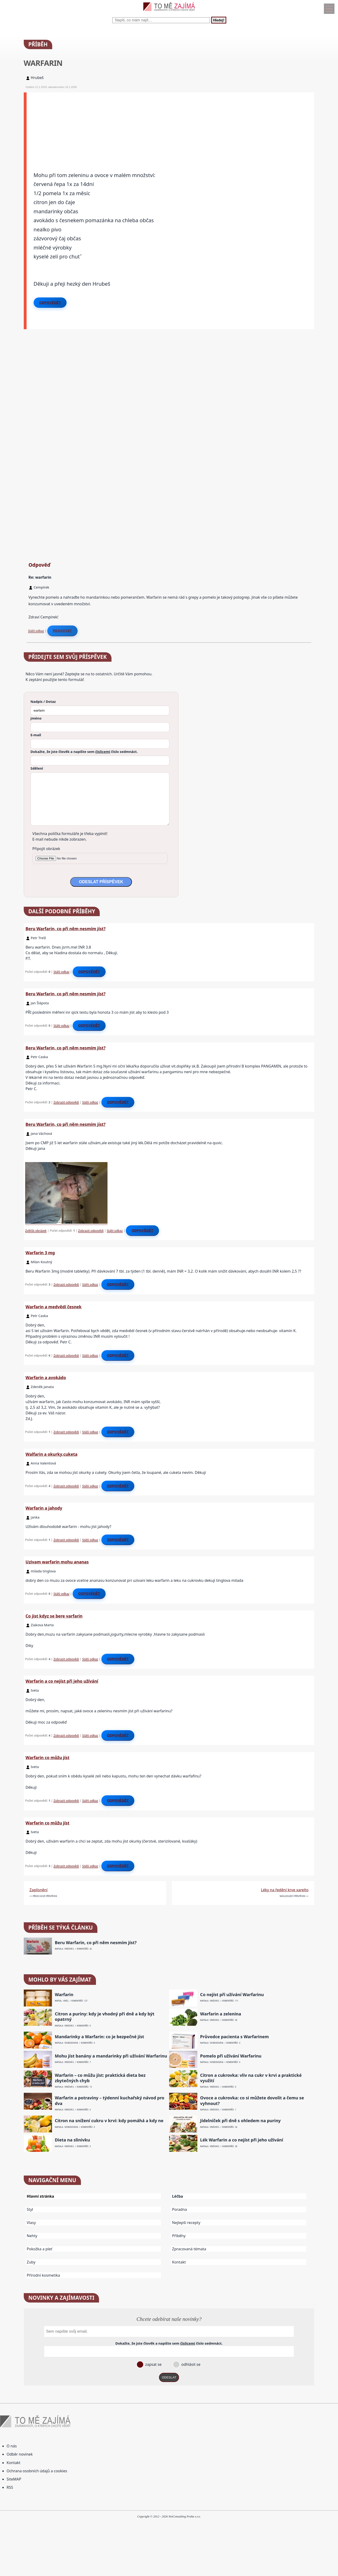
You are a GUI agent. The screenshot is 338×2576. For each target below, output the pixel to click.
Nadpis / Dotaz (43, 701)
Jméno (36, 718)
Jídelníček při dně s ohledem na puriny (240, 2120)
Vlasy (31, 2222)
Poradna (179, 2209)
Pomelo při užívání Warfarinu (231, 2056)
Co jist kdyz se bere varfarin (54, 1616)
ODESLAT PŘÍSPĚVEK (101, 881)
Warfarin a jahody (44, 1508)
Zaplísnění (38, 1889)
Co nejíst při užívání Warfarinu (232, 1994)
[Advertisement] (168, 125)
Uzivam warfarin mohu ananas (57, 1562)
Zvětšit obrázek (36, 1230)
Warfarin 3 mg (40, 1252)
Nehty (32, 2235)
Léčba (177, 2196)
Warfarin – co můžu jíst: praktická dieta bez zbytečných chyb (100, 2078)
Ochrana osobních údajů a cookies (37, 2470)
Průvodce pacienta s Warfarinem (234, 2036)
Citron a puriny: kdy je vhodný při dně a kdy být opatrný (104, 2016)
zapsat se (153, 2364)
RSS (10, 2487)
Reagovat (62, 631)
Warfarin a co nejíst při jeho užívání (62, 1681)
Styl (30, 2209)
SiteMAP (14, 2479)
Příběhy (179, 2235)
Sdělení (37, 768)
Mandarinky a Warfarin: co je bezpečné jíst (99, 2036)
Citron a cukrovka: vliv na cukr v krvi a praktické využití (251, 2078)
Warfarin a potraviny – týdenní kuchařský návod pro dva (109, 2100)
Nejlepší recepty (186, 2222)
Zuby (31, 2262)
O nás (12, 2446)
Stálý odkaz (36, 631)
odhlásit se (190, 2364)
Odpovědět (50, 303)
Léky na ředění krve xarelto (284, 1889)
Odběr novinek (20, 2454)
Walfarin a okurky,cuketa (52, 1454)
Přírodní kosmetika (43, 2275)
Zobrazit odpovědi (66, 1102)
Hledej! (218, 20)
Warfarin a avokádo (46, 1377)
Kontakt (179, 2262)
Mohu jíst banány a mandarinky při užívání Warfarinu (111, 2056)
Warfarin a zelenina (220, 2014)
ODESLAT (169, 2377)
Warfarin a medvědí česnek (54, 1307)
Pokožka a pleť (39, 2249)
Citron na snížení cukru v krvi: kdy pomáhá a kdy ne (109, 2120)
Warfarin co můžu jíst (47, 1757)
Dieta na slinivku (72, 2140)
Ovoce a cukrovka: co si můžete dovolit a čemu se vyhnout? (252, 2100)
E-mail (36, 734)
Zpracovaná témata (189, 2249)
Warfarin (64, 1994)
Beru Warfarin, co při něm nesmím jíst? (66, 928)
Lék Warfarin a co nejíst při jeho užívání (241, 2140)
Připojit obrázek (46, 848)
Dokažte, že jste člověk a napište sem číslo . (84, 751)
